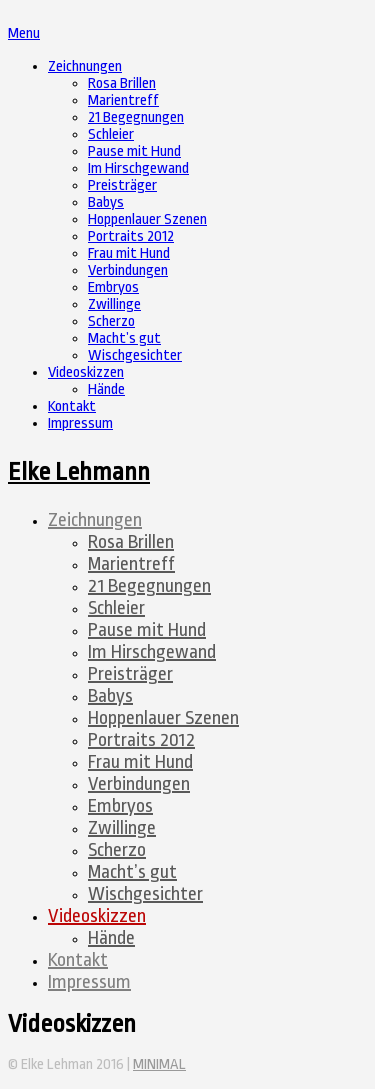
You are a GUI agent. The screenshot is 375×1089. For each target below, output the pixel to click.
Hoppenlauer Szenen (147, 219)
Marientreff (123, 100)
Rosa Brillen (122, 83)
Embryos (113, 287)
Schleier (111, 134)
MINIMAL (159, 1064)
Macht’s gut (124, 338)
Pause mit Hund (134, 151)
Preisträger (122, 185)
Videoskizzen (86, 372)
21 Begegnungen (136, 117)
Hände (106, 389)
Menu (24, 33)
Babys (106, 202)
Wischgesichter (135, 355)
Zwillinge (114, 304)
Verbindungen (128, 270)
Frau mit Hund (129, 253)
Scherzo (111, 321)
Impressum (80, 423)
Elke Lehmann (79, 472)
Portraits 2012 (131, 236)
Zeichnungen (85, 66)
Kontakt (72, 406)
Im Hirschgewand (138, 168)
